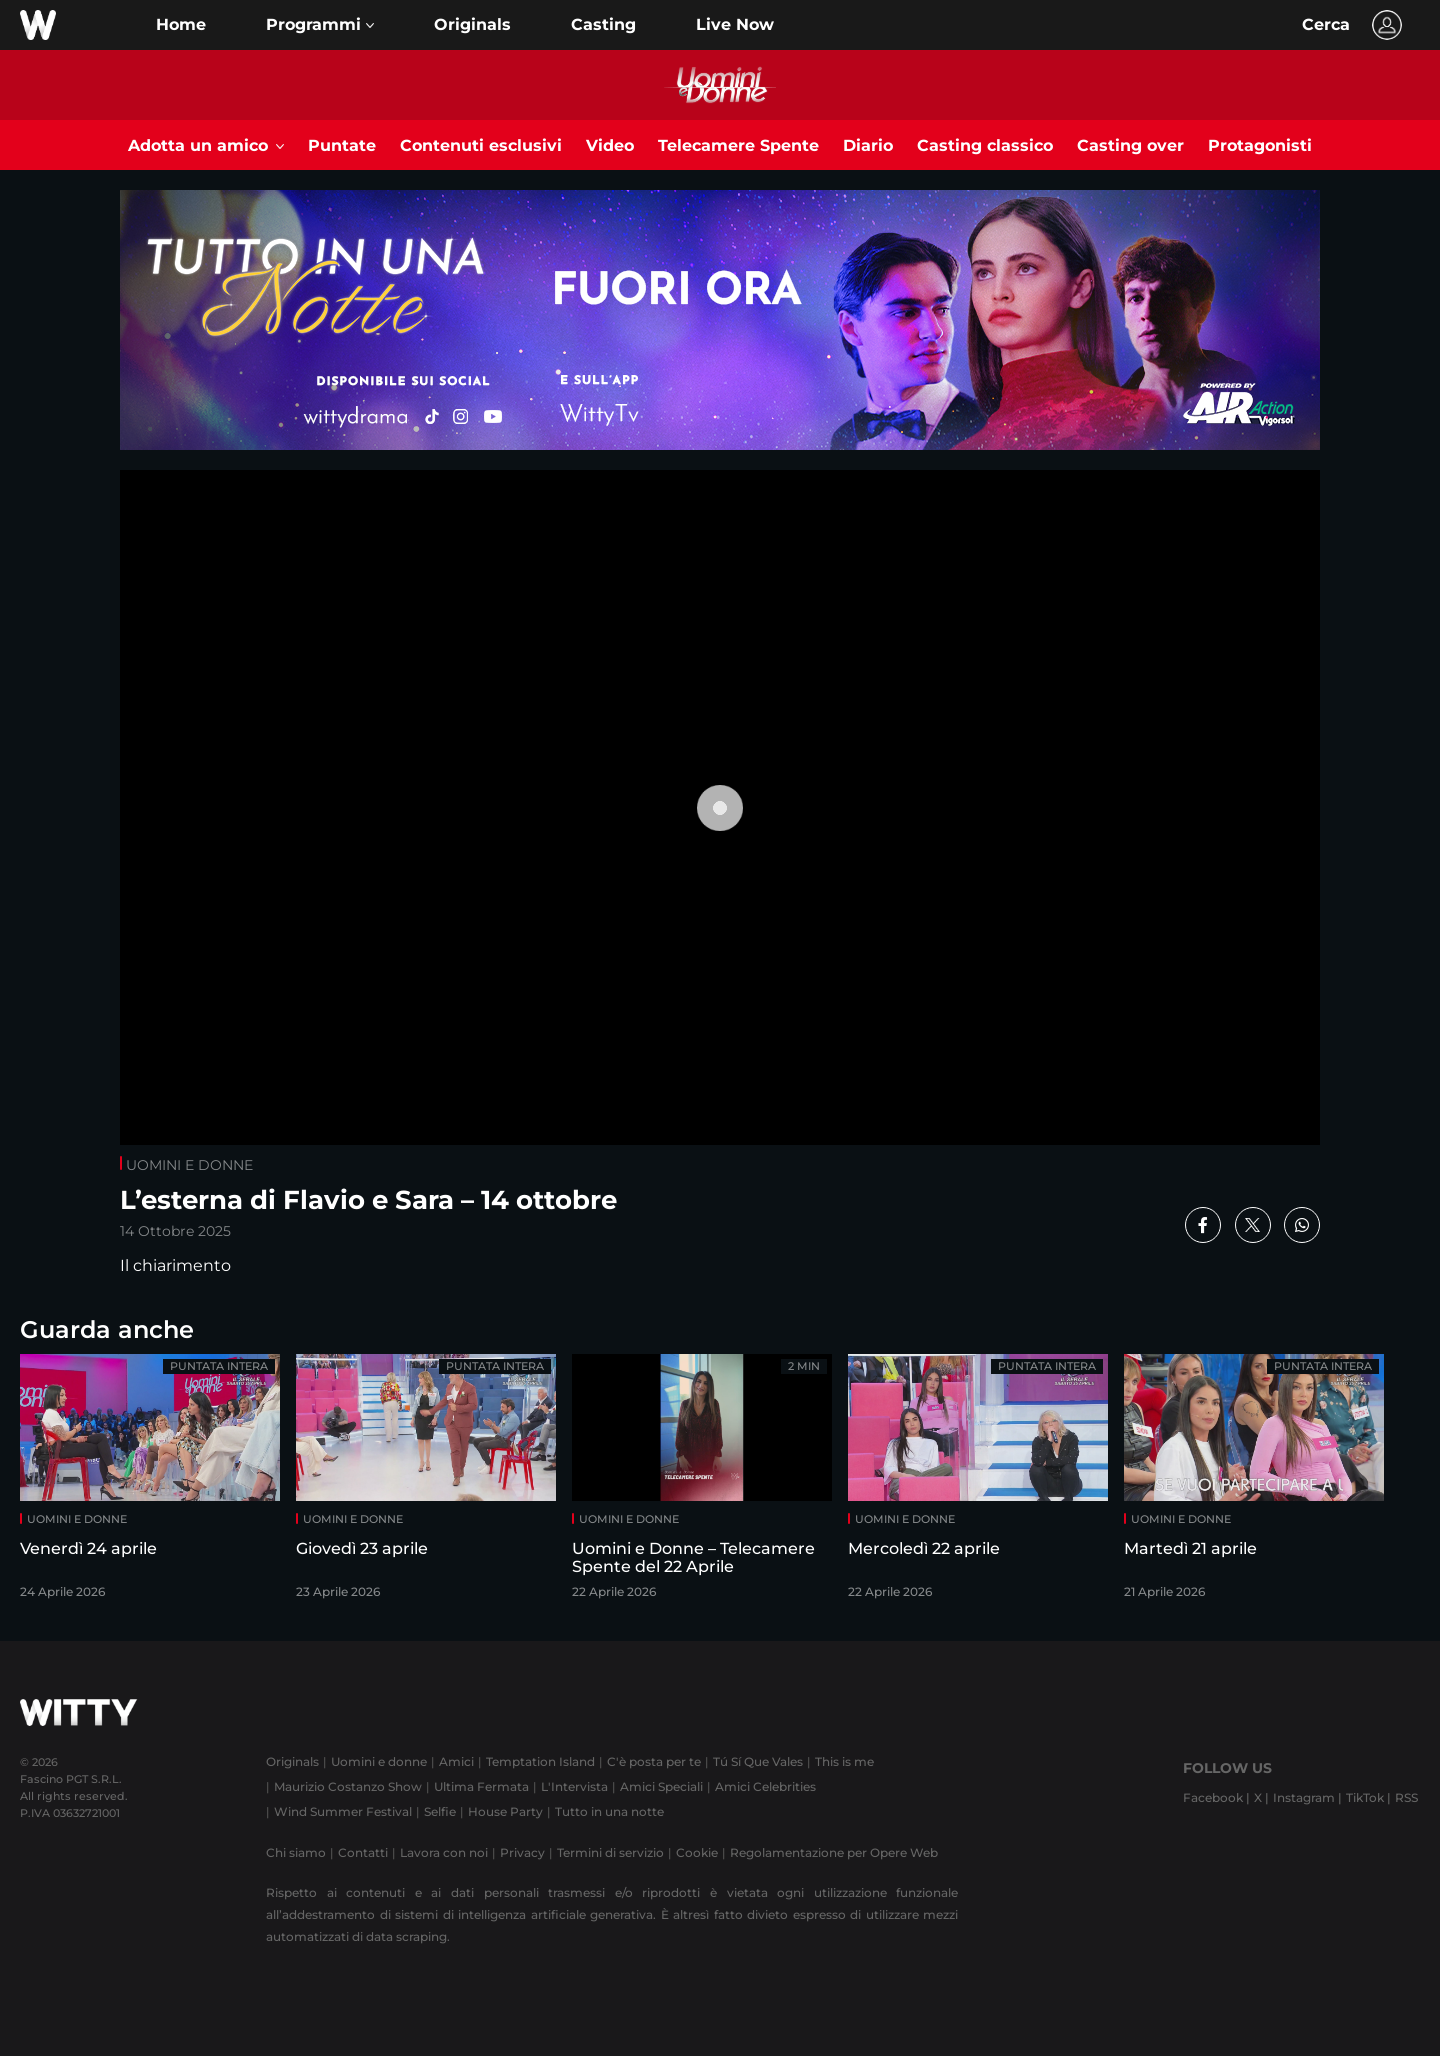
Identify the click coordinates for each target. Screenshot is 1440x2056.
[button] (320, 25)
